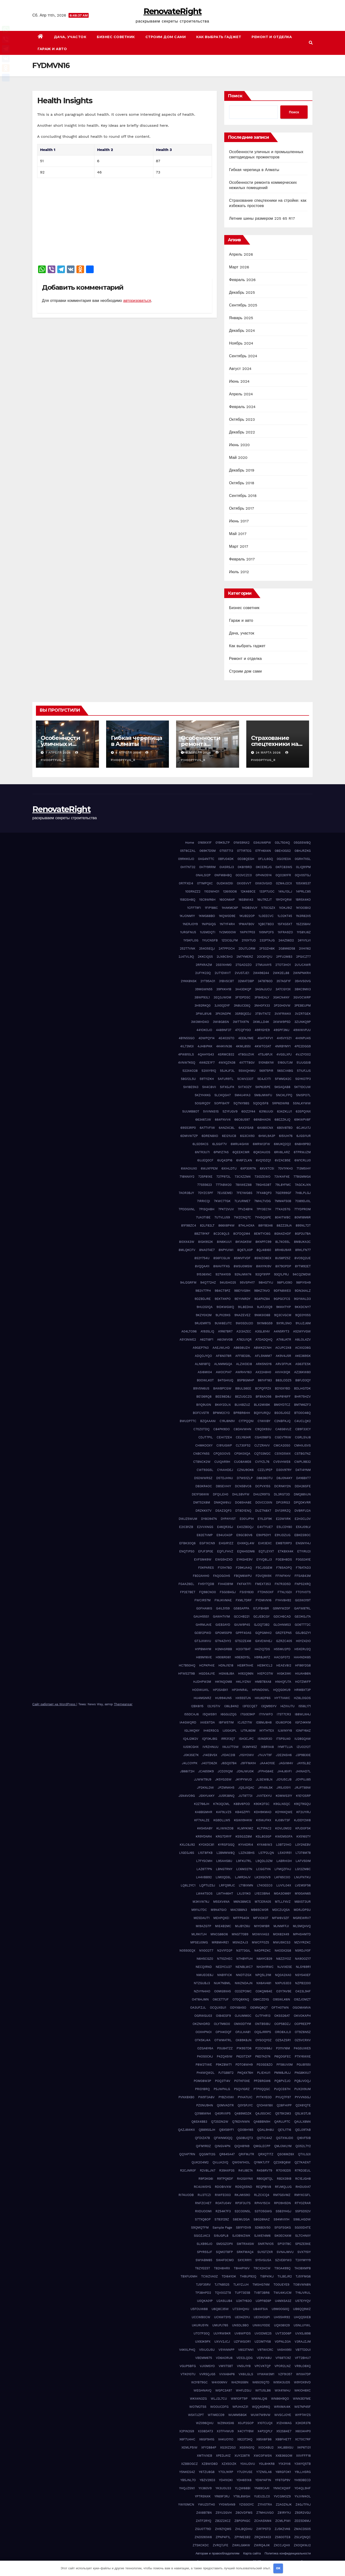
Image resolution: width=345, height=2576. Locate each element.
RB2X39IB (284, 2178)
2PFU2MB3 (284, 956)
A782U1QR (244, 1339)
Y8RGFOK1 (283, 2472)
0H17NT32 (188, 867)
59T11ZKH (207, 1079)
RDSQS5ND (243, 2187)
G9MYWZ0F (281, 1608)
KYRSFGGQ (226, 1844)
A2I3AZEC (243, 1331)
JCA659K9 (206, 1771)
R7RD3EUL (303, 2170)
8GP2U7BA (303, 1233)
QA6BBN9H (261, 2121)
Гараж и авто (52, 49)
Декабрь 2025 (242, 292)
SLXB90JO (205, 2244)
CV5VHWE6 (282, 1462)
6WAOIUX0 (189, 1168)
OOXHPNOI (204, 2032)
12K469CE (248, 891)
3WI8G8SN (221, 1022)
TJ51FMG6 (303, 2276)
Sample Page (222, 2227)
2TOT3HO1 (283, 965)
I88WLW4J (303, 1714)
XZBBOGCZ (189, 2464)
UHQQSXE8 (302, 2317)
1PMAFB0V (246, 924)
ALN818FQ (202, 1364)
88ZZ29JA (284, 1225)
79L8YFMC (283, 1185)
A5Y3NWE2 (187, 1339)
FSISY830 (247, 1592)
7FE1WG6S (244, 1193)
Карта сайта (252, 2553)
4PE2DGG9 (302, 1046)
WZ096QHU (204, 2423)
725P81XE (205, 1176)
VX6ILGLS (246, 2374)
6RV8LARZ (282, 1152)
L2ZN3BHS (247, 1853)
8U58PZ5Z (283, 1258)
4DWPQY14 (206, 1038)
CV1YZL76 (262, 1462)
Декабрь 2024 (242, 330)
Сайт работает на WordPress (54, 1704)
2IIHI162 (305, 948)
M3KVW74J (201, 1901)
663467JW (203, 1119)
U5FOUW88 (199, 2309)
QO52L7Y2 (303, 2146)
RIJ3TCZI (204, 2195)
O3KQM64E (263, 1991)
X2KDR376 (303, 2423)
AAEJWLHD (221, 1347)
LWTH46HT (224, 1893)
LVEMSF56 (303, 1885)
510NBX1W (266, 1062)
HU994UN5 (223, 1698)
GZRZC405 (284, 1641)
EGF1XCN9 (207, 1543)
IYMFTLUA (285, 1747)
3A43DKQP (243, 989)
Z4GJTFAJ (303, 2504)
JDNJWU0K (245, 1771)
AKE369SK (303, 1356)
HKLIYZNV (243, 1681)
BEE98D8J (223, 1396)
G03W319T (303, 1600)
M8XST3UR (302, 1901)
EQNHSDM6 (246, 1551)
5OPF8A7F (222, 1103)
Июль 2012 (239, 572)
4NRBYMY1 (283, 1046)
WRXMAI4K (282, 2407)
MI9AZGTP (203, 1926)
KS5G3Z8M (244, 1836)
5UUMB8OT (190, 1111)
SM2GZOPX (224, 2244)
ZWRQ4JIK (262, 2545)
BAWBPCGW (222, 1388)
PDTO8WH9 (244, 2064)
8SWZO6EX (262, 1258)
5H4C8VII (209, 1087)
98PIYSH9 (303, 1282)
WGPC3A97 (223, 2390)
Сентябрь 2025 (243, 305)
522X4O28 (190, 1070)
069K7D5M (207, 851)
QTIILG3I (304, 2154)
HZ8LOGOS (302, 1698)
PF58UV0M (284, 2064)
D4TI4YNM (303, 1470)
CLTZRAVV (262, 1445)
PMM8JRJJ (282, 2073)
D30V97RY (284, 1470)
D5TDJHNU (224, 1478)
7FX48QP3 (263, 1193)
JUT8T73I (245, 1796)
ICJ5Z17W (245, 1722)
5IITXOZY (245, 1087)
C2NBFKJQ (282, 1421)
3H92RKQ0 (203, 1005)
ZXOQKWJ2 (302, 2545)
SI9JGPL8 (221, 2235)
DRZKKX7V (204, 1510)
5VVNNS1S (211, 1111)
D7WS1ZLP (245, 1478)
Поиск (235, 95)
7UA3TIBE (203, 1217)
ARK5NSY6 (264, 1364)
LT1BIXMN (246, 1885)
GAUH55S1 (201, 1616)
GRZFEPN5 (284, 1633)
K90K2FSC (262, 1804)
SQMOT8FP (224, 2252)
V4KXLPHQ (187, 2349)
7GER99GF (283, 1193)
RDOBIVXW (223, 2187)
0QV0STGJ (303, 875)
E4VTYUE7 (265, 1527)
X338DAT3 (205, 2431)
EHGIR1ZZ (226, 1543)
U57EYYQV (303, 2301)
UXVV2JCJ (222, 2341)
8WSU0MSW (243, 1266)
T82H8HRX (222, 2268)
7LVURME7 (242, 1201)
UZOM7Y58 (262, 2341)
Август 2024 (240, 368)
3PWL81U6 (204, 1013)
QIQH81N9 (241, 2146)
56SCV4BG (285, 1070)
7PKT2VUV (226, 1209)
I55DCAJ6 (191, 1714)
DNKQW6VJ (222, 1502)
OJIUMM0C (243, 2015)
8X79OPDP (283, 1266)
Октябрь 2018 (241, 483)
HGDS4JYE (207, 1673)
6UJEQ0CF (205, 1160)
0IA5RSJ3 (226, 867)
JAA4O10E (267, 1763)
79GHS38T (263, 1185)
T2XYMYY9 (303, 2260)
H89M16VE (204, 1657)
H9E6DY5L (243, 1657)
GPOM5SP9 (223, 1633)
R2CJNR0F (188, 2170)
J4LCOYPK (189, 1763)
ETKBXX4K (285, 1551)
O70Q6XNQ (241, 1999)
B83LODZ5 (284, 1380)
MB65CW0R (259, 1910)
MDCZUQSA (281, 1910)
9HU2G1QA (205, 1307)
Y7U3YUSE (245, 2472)
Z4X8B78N (204, 2512)
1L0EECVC (266, 916)
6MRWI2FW (261, 1144)
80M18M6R (302, 1217)
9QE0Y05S (303, 1315)
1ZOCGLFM (230, 940)
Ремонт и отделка (272, 37)
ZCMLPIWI (283, 2521)
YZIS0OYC (246, 2504)
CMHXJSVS (302, 1445)
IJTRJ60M (248, 1730)
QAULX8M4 (302, 2121)
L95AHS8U (224, 1861)
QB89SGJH (207, 2130)
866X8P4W (226, 1225)
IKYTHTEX (266, 1730)
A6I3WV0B (225, 1339)
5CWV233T (245, 1079)
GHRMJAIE (204, 1624)
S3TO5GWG (263, 2211)
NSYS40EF (303, 1975)
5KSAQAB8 (282, 1087)
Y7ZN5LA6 (264, 2472)
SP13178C (284, 2244)
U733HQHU (241, 2309)
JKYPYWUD (243, 1779)
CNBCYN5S (201, 1453)
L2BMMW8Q (225, 1853)
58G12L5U (188, 1079)
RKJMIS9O (242, 2195)
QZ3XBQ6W (282, 2162)
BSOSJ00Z (282, 1413)
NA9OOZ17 (303, 1958)
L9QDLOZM (263, 1861)
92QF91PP (262, 1274)
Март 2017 (238, 546)
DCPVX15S (262, 1486)
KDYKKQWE (284, 1812)
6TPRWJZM (302, 1152)
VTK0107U (187, 2374)
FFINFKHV (283, 1576)
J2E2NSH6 (284, 1755)
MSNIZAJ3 (240, 1942)
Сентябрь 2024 (243, 356)
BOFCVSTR (201, 1413)
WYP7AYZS (303, 2415)
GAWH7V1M (221, 1616)
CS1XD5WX (283, 1453)
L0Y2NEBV (303, 1844)
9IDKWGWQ (225, 1307)
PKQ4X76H (245, 2073)
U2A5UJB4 (224, 2301)
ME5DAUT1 (201, 1918)
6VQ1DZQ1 (263, 1160)
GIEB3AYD (222, 1624)
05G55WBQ (302, 842)
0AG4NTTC (206, 859)
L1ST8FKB (205, 1853)
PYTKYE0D (264, 2097)
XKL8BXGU (285, 2447)
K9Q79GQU (302, 1804)
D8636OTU (264, 1478)
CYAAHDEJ (225, 1470)
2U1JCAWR (303, 965)
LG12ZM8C (303, 1869)
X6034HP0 (303, 2431)
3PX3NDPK (223, 1013)
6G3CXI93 (247, 1136)
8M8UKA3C (302, 1242)
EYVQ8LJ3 (264, 1559)
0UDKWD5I (225, 883)
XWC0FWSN (263, 2455)
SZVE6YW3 (283, 2260)
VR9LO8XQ (302, 2366)
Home (189, 842)
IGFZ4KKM (303, 1722)
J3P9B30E (303, 1755)
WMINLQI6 (259, 2398)
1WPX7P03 (247, 932)
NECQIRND (204, 1967)
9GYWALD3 (302, 1299)
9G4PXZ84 (262, 1299)
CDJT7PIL (205, 1437)
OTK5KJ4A (203, 2040)
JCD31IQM (225, 1771)
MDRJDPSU (302, 1910)
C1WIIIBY (264, 1421)
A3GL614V (262, 1331)
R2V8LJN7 (207, 2170)
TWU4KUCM (282, 2292)
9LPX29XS (222, 1315)
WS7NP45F (302, 2407)
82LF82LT (207, 1225)
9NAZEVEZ (242, 1315)
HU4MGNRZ (202, 1698)
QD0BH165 (245, 2130)
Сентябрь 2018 (243, 495)
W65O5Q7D (260, 2382)
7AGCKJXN (303, 1185)
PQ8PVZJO (282, 2081)
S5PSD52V (303, 2211)
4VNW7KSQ (186, 1062)
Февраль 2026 (242, 279)
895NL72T (303, 1225)
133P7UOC (266, 891)
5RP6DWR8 (280, 1103)
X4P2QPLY (265, 2431)
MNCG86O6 (219, 1934)
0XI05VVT (244, 883)
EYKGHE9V (244, 1559)
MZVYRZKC (302, 1942)
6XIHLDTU (229, 1168)
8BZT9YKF (202, 1233)
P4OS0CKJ (205, 2056)
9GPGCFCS (282, 1299)
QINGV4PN (222, 2146)
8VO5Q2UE (302, 1258)
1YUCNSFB (210, 940)
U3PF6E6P (263, 2301)
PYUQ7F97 (283, 2097)
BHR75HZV (302, 1396)
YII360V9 (205, 2488)
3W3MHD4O (200, 1022)
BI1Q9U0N (203, 1404)
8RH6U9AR (283, 1250)
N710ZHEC (225, 1958)
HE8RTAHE (245, 1665)
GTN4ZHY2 (223, 1641)
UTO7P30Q (202, 2333)
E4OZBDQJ (245, 1527)
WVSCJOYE (282, 2415)
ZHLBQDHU (243, 2529)
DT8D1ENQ (243, 1510)
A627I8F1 (206, 1339)
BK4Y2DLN (223, 1404)
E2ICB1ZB (186, 1527)
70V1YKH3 (285, 1168)
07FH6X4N (263, 851)
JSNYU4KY (206, 1796)
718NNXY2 (186, 1176)
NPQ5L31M (263, 1975)
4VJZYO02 (303, 1054)
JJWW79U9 (202, 1779)
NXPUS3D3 (283, 1983)
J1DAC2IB (228, 1755)
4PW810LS (186, 1054)
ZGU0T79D (203, 2529)
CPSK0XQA (242, 1453)
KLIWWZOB (224, 1828)
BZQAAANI (208, 1421)
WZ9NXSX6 (225, 2423)
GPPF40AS (244, 1633)
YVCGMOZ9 (282, 2496)
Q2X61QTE (303, 2105)
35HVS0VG (303, 981)
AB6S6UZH (242, 1347)
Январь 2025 (241, 318)
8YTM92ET (303, 1266)
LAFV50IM (303, 1861)
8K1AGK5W (243, 1242)
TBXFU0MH (189, 2276)
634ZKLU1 (284, 1111)
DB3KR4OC (204, 1486)
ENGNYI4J (303, 1543)
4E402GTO (226, 1038)
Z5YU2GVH (224, 2512)
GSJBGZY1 (303, 1633)
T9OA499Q (282, 2268)
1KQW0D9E (227, 916)
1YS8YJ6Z (304, 932)
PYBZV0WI (226, 2097)
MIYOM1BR (262, 1926)
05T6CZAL (188, 851)
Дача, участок (70, 37)
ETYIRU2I (304, 1551)
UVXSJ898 (303, 2333)
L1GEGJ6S (186, 1853)
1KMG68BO (207, 916)
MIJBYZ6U (242, 1926)
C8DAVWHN (242, 1429)
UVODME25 (263, 2333)
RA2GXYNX (245, 2178)
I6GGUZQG (228, 1714)
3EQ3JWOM (222, 997)
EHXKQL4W (245, 1543)
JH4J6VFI (284, 1771)
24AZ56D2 (286, 940)
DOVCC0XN (263, 1502)
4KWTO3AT (263, 1046)
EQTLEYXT (266, 1551)
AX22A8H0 (263, 1372)
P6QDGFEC (282, 2056)
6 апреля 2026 (128, 752)
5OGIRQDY (202, 1103)
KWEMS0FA (283, 1836)
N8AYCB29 (264, 1958)
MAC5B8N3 (238, 1910)
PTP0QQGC (261, 2089)
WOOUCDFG (219, 2407)
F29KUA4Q (244, 1567)
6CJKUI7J (303, 1128)
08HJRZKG (303, 851)
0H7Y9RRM (207, 867)
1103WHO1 (211, 891)
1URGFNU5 (188, 932)
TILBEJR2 (284, 2276)
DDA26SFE (303, 1486)
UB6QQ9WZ (302, 2309)
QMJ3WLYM (283, 2146)
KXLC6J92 (187, 1844)
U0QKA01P (205, 2301)
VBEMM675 (203, 2358)
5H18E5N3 (190, 1087)
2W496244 (261, 973)
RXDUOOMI (203, 2211)
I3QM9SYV (268, 1706)
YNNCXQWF (282, 2488)
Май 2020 (238, 457)
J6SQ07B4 (229, 1763)
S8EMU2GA (241, 2219)
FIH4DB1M (225, 1584)
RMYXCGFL (302, 2195)
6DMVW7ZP (189, 1136)
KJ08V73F (282, 1820)
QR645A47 (227, 2154)
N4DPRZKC (262, 1950)
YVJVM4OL (303, 2496)
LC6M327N (244, 1869)
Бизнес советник (116, 37)
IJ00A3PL (230, 1730)
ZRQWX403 (262, 2537)
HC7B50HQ (187, 1665)
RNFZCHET (203, 2203)
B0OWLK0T (205, 1380)
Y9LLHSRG (303, 2472)
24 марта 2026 (269, 752)
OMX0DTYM (242, 2024)
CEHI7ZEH (224, 1437)
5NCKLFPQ (284, 1095)
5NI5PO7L (303, 1095)
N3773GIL (243, 1950)
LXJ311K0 (244, 1893)
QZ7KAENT (302, 2162)
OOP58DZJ (282, 2024)
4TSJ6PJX (265, 1054)
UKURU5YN (200, 2325)
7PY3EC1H (263, 1209)
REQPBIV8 (263, 2187)
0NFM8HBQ (223, 875)
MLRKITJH (199, 1934)
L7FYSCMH (204, 1861)
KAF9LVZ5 (223, 1812)
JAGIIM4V (286, 1763)
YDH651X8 (243, 2480)
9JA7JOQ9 (264, 1307)
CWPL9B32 (302, 1462)
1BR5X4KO (303, 899)
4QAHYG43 (206, 1054)
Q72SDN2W (219, 2121)
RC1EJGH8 (303, 2178)
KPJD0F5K (303, 1828)
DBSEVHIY (223, 1486)
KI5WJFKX (263, 1820)
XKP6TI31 (304, 2447)
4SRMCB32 (226, 1054)
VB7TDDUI (303, 2349)
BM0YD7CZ (282, 1404)
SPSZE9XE (303, 2244)
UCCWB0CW (201, 2317)
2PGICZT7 (303, 956)
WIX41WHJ (282, 2390)
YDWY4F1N (263, 2480)
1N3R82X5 (303, 916)
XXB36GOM (284, 2455)
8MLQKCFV (187, 1250)
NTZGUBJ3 (202, 1983)
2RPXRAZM (204, 965)
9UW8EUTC (223, 1323)
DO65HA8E (243, 1502)
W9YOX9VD (302, 2382)
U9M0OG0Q (280, 2309)
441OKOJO (204, 1030)
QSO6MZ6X (285, 2154)
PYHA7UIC (245, 2097)
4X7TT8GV (247, 1062)
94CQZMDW (302, 1274)
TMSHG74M (261, 2284)
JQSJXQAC (246, 1787)
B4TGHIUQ (225, 1380)
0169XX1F (205, 842)
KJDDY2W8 (302, 1820)
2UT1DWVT (223, 973)
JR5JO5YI (283, 1787)
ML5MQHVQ (302, 1926)
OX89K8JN (244, 2040)
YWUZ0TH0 (206, 2504)
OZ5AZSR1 (283, 2040)
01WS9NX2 (242, 842)
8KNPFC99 (263, 1242)
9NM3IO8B (262, 1315)
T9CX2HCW (261, 2268)
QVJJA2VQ (220, 2162)
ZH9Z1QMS (223, 2529)
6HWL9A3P (267, 1136)
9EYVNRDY (242, 1299)
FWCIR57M (202, 1600)
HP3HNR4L (240, 1690)
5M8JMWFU (263, 1095)
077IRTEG (244, 851)
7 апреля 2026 (59, 752)
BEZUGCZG (243, 1396)
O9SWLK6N (281, 1999)
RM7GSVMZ (281, 2195)
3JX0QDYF (222, 1005)
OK (278, 2568)
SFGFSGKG (282, 2227)
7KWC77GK (222, 1201)
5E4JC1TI (264, 1079)
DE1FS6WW (200, 1494)
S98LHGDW (302, 2219)
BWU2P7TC (188, 1421)
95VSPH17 (247, 1282)
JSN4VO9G (186, 1796)
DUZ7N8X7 (263, 1510)
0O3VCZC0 (244, 875)
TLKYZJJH (241, 2284)
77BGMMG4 (302, 1176)
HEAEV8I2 (283, 1665)
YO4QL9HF (302, 2488)
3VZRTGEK (303, 1013)
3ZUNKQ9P (302, 1022)
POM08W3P (202, 2081)
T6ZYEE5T (202, 2268)
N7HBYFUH (244, 1958)
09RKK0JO (186, 859)
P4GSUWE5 (302, 2048)
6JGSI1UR (303, 1136)
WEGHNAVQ (203, 2390)
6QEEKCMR (240, 1152)
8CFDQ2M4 (241, 1233)
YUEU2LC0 (262, 2496)
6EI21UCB (229, 1136)
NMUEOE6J (204, 1975)
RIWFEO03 (223, 2195)
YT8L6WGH (241, 2496)
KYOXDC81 (206, 1844)
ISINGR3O (265, 1738)
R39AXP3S (227, 2170)
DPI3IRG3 (283, 1502)
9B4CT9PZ (222, 1290)
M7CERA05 (263, 1901)
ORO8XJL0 (283, 2032)
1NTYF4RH (227, 924)
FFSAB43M (302, 1576)
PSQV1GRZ (242, 2089)
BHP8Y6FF (283, 1396)
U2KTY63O (244, 2301)
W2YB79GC (199, 2382)
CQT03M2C (262, 1453)
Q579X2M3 (283, 2113)
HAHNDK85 (302, 1657)
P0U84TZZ (225, 2048)
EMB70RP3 (284, 1543)
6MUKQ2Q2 (282, 1144)
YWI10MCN (186, 2504)
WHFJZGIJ (243, 2390)
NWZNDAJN (244, 1983)
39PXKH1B (223, 989)
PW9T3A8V (206, 2097)
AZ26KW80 (302, 1372)
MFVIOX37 (260, 1918)
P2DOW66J (263, 2048)
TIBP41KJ (267, 2276)
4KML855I (243, 1046)
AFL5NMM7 (263, 1356)
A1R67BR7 (225, 1331)
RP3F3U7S (243, 2203)
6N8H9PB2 (303, 1144)
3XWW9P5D (281, 1022)
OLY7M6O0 (222, 2024)
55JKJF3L (227, 1070)
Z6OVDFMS (244, 2512)
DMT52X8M (201, 1502)
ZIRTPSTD (263, 2529)
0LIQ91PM (303, 867)
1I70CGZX (268, 908)
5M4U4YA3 (242, 1095)
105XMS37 (303, 883)
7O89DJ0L (303, 1201)
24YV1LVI (304, 940)
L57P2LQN (266, 1853)
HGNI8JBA (226, 1673)
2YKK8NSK (188, 981)
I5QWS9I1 (210, 1714)
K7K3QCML (221, 1804)
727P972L (223, 1176)
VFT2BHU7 (303, 2358)
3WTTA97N (241, 1022)
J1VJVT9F (265, 1755)
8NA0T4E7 (207, 1250)
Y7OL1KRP (225, 2472)
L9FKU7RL (244, 1861)
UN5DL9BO (240, 2325)
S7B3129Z (221, 2219)
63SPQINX (303, 1111)
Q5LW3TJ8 (303, 2113)
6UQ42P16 (224, 1160)
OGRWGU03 (203, 2015)
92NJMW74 (243, 1274)
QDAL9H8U (265, 2130)
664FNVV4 (223, 1119)
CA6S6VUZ (283, 1429)
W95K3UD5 (281, 2382)
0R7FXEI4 (186, 883)
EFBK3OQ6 (187, 1543)
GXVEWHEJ (263, 1641)
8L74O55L (282, 1242)
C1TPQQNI (246, 1421)
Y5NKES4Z (187, 2472)
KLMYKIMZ (245, 1828)
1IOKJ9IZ (285, 908)
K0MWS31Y (284, 1796)
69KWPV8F (302, 1119)
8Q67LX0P (245, 1250)
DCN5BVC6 (243, 1486)
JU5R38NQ (226, 1796)
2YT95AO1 (208, 981)
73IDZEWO (262, 1176)
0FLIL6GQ (265, 859)
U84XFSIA (260, 2309)
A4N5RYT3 (281, 1331)
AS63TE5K (303, 1364)
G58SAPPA (241, 1608)
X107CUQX (265, 2423)
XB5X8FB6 (264, 2439)
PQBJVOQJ (302, 2081)
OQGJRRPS (262, 2032)
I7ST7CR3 (284, 1714)
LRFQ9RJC (227, 1885)
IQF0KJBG (209, 1738)
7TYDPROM (302, 1209)
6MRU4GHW (240, 1144)
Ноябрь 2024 (241, 343)
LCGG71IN (263, 1869)
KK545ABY (205, 1828)
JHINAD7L (303, 1771)
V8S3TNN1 (245, 2349)
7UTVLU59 (222, 1217)
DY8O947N (209, 1519)
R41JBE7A (245, 2170)
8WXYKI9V (263, 1266)
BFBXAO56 (263, 1396)
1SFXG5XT (285, 924)
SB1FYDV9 (243, 2227)
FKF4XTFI (244, 1584)
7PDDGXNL (187, 1209)
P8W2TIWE (204, 2064)
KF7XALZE (201, 1820)
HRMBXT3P (302, 1690)
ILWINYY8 (285, 1730)
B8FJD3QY (303, 1380)
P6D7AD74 (262, 2056)
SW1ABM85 (204, 2260)
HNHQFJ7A (283, 1681)
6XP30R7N (248, 1168)
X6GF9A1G (206, 2439)
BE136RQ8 (204, 1396)
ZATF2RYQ (203, 2521)
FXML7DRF (244, 1600)
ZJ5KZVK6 (282, 2529)
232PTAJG (267, 940)
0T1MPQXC (205, 883)
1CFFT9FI (194, 908)
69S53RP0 (188, 1128)
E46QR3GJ (225, 1527)
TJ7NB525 (222, 2284)
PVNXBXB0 (186, 2097)
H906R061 (223, 1657)
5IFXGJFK (227, 1087)
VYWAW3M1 (265, 2374)
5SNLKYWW (302, 1103)
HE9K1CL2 (264, 1665)
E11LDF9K (265, 1519)
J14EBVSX (210, 1755)
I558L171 (304, 1706)
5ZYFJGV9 (230, 1111)
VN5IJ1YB (244, 2366)
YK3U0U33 (223, 2488)
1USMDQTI (207, 932)
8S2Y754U (201, 1258)
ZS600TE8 (282, 2537)
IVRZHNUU (210, 1747)
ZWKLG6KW (241, 2545)
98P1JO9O (284, 1282)
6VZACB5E (283, 1160)
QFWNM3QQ (223, 2138)
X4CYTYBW (245, 2431)
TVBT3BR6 (262, 2292)
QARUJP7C (282, 2121)
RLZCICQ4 (261, 2195)
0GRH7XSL (303, 859)
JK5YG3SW (223, 1779)
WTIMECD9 (216, 2415)
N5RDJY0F (303, 1950)
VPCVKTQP (262, 2366)
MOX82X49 (281, 1934)
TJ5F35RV (203, 2284)
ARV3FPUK (284, 1364)
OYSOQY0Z (263, 2040)
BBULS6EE (243, 1388)
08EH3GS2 (283, 851)
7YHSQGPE (263, 1217)
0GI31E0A (284, 859)
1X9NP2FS (266, 932)
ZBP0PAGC (242, 2521)
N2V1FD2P (224, 1950)
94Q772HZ (208, 1282)
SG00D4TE (303, 2227)
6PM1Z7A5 (221, 1152)
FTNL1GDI (284, 1592)
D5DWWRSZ (203, 1478)
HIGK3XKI (284, 1673)
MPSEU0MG (199, 1942)
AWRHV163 (244, 1372)
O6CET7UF (221, 1999)
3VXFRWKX (282, 1013)
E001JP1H (247, 1519)
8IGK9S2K (205, 1242)
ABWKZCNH (262, 1347)
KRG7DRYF (224, 1836)
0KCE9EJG (264, 867)
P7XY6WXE (303, 2056)
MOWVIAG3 (260, 1934)
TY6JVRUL (303, 2292)
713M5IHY (304, 1168)
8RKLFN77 (303, 1250)
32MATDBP (246, 981)
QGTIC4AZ (264, 2138)
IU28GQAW (302, 1738)
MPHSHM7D (302, 1934)
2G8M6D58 (287, 948)
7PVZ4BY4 (245, 1209)
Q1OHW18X (265, 2105)
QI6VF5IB (304, 2138)
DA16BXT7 (303, 1478)
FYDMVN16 (264, 1600)
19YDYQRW (284, 899)
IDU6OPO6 (283, 1722)
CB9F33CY (303, 1429)
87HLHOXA (246, 1225)
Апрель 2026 (241, 254)
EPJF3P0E (205, 1551)
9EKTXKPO (223, 1299)
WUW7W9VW (260, 2415)
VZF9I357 (285, 2374)
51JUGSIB (304, 1062)
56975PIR (266, 1070)
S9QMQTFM (200, 2227)
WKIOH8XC (302, 2390)
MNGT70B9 (240, 1934)
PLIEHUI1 (263, 2073)
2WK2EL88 (281, 973)
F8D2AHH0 (201, 1576)
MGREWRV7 (302, 1918)
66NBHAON (262, 1119)
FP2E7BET (188, 1592)
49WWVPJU (302, 1030)
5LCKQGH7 (222, 1095)
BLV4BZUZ (242, 1404)
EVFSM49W (203, 1559)
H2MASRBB (223, 1649)
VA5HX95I (284, 2349)
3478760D (265, 981)
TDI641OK (229, 2276)
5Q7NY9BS (241, 1103)
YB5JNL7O (188, 2480)
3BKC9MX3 (302, 989)
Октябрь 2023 (242, 419)
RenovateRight (173, 11)
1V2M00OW (227, 932)
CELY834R (243, 1437)
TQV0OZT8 (223, 2292)
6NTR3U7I (202, 1152)
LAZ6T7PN (204, 1869)
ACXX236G (303, 1347)
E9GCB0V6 (244, 1535)
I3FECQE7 (249, 1706)
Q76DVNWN (241, 2121)
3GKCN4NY (281, 997)
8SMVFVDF (242, 1258)
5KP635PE (262, 1087)
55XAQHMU (247, 1070)
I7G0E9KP (247, 1714)
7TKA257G (282, 1209)
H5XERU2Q (302, 1649)
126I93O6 (230, 891)
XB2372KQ (245, 2439)
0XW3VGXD (263, 883)
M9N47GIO (219, 1910)
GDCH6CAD (282, 1616)
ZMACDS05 (302, 2529)
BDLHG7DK (302, 1388)
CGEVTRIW (283, 1437)
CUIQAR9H (222, 1462)
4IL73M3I (187, 1046)
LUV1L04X (283, 1885)
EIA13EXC (265, 1543)
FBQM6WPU (243, 1576)
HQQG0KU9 (281, 1690)
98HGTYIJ (266, 1282)
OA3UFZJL (198, 2007)
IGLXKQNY (192, 1730)
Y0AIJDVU (247, 2464)
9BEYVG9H (242, 1290)
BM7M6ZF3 (302, 1404)
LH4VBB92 (204, 1877)
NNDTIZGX (243, 1975)
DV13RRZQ (283, 1510)
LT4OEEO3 (265, 1885)
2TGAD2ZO (244, 965)
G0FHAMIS (204, 1608)
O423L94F (303, 1991)
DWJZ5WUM (188, 1519)
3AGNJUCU (263, 989)
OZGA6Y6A (205, 2048)
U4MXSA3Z (283, 2301)
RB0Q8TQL (265, 2178)
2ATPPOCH (227, 948)
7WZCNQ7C (242, 1217)
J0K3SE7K (191, 1755)
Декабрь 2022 (242, 432)
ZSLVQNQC (302, 2537)
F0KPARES (206, 1567)
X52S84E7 (284, 2431)
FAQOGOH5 (221, 1576)
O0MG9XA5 (222, 1991)
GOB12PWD (202, 1633)
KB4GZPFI (242, 1812)
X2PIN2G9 (186, 2431)
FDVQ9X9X (263, 1576)
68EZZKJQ (282, 1119)
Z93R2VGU (303, 2512)
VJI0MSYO (207, 2366)
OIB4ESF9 (223, 2015)
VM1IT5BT (226, 2366)
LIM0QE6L (223, 1877)
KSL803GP (263, 1836)
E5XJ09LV (303, 1527)
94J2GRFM (188, 1282)
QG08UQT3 (244, 2138)
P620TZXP (243, 2056)
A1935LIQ (207, 1331)
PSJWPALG (222, 2089)
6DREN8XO (210, 1136)
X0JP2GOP (246, 2423)
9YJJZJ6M (303, 1323)
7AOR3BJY (186, 1193)
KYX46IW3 (264, 1844)
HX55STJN (243, 1698)
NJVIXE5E (284, 1967)
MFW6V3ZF (280, 1918)
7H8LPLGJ (303, 1193)
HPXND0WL (260, 1690)
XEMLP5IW (189, 2447)
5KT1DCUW (302, 1087)
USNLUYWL (302, 2325)
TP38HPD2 (203, 2292)
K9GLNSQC (281, 1804)
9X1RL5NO (284, 1323)
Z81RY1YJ (284, 2512)
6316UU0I (266, 1111)
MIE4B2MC (223, 1926)
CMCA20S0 (282, 1445)
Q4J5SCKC (263, 2113)
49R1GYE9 (262, 1030)
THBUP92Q (248, 2276)
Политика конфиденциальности (287, 2553)
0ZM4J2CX (284, 883)
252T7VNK (187, 948)
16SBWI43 (246, 899)
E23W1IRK (283, 1519)
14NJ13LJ (285, 891)
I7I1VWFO (266, 1714)
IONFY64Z (303, 1730)
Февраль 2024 (242, 406)
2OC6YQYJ (264, 956)
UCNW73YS (222, 2317)
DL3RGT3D (282, 1494)
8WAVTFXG (221, 1266)
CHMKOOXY (204, 1445)
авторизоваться (137, 300)
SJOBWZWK (241, 2235)
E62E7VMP (205, 1535)
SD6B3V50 (262, 2227)
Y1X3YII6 (284, 2464)
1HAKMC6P (230, 908)
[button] (311, 42)
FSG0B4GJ (228, 1592)
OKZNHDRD (201, 2024)
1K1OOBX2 (303, 908)
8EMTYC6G (262, 1233)
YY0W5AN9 (227, 2504)
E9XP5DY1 (263, 1535)
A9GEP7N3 (201, 1347)
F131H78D (225, 1567)
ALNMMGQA (223, 1364)
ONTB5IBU (262, 2024)
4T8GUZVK (246, 1054)
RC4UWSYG (202, 2187)
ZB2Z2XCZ (223, 2521)
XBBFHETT (283, 2439)
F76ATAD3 (303, 1567)
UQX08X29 (282, 2325)
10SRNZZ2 (193, 891)
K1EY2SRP (303, 1796)
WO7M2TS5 (197, 2407)
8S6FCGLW (221, 1258)
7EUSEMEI (225, 1193)
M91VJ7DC (199, 1910)
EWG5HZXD (224, 1559)
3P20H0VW (282, 1005)
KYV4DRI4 (245, 1844)
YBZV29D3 (207, 2480)
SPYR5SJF (204, 2252)
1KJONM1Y (187, 916)
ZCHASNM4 (262, 2521)
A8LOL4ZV (303, 1339)
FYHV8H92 (283, 1600)
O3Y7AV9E (284, 1991)
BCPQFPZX (263, 1388)
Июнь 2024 (239, 381)
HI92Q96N (245, 1673)
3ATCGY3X (283, 989)
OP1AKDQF (223, 2032)
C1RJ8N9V (227, 1421)
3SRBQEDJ (243, 1013)
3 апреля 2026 (199, 752)
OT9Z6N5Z (303, 2032)
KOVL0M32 (283, 1828)
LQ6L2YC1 (188, 1885)
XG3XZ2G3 (228, 2447)
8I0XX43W (186, 1242)
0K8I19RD (245, 867)
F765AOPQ (284, 1567)
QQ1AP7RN (187, 2154)
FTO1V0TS (303, 1592)
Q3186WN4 (203, 2113)
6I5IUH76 (286, 1136)
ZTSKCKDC (201, 2545)
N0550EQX (187, 1950)
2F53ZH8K (267, 948)
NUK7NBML (222, 1983)
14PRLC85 (303, 891)
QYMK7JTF (262, 2162)
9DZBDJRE (203, 1299)
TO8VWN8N (302, 2284)
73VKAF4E (282, 1176)
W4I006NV (219, 2382)
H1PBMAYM (203, 1649)
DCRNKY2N (282, 1486)
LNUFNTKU (302, 1877)
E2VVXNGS (205, 1527)
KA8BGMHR (203, 1812)
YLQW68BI (242, 2488)
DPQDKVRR (302, 1502)
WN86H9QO (280, 2398)
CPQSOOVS (221, 1453)
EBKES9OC (302, 1535)
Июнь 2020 (239, 445)
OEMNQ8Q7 (259, 2007)
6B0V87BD (285, 1128)
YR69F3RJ (222, 2496)
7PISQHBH (206, 1209)
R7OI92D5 (283, 2170)
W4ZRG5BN (239, 2382)
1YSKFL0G (191, 940)
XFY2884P (208, 2447)
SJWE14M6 (262, 2235)
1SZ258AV (303, 924)
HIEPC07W (265, 1673)
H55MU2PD (282, 1649)
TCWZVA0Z (209, 2276)
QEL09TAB (303, 2130)
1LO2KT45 (284, 916)
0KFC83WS (284, 867)
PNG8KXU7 (302, 2073)
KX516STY (303, 1836)
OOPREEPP (302, 2024)
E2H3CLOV (303, 1519)
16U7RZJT (264, 899)
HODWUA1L (200, 1690)
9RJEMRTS (203, 1323)
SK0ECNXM (282, 2235)
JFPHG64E (265, 1771)
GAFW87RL (302, 1608)
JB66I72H (187, 1771)
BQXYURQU (262, 1413)
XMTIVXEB (204, 2455)
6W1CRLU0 (302, 1160)
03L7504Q (282, 842)
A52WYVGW (302, 1331)
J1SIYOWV (246, 1755)
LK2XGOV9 (262, 1877)
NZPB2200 (303, 1983)
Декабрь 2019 (241, 470)
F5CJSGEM (264, 1567)
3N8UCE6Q (242, 1005)
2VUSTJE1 (242, 973)
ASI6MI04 (205, 1372)
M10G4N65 (303, 1893)
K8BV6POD (242, 1804)
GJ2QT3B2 (262, 1624)
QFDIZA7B (202, 2138)
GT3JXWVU (202, 1641)
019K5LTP (222, 842)
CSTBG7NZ (302, 1453)
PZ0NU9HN (204, 2105)
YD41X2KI (226, 2480)
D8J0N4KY (284, 1478)
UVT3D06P (283, 2333)
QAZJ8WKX (186, 2130)
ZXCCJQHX (282, 2545)
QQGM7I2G (207, 2154)
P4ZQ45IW (224, 2056)
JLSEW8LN (264, 1779)
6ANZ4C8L (227, 1128)
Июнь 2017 (239, 521)
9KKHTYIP (283, 1307)
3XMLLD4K (261, 1022)
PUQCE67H (282, 2089)
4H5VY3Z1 (284, 1038)
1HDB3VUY (249, 908)
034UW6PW (262, 842)
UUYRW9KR (222, 2333)
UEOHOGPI (262, 2317)
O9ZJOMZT (302, 1999)
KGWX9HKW (243, 1820)
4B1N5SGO (187, 1038)
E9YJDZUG (283, 1535)
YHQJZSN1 (187, 2488)
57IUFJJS (304, 1070)
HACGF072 (282, 1657)
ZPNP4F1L (223, 2537)
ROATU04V (223, 2203)
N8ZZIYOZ (283, 1958)
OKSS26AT (282, 2015)
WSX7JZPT (196, 2415)
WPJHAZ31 (240, 2407)
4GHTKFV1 (265, 1038)
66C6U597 (242, 1119)
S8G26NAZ (261, 2219)
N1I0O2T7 (206, 1950)
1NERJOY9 (190, 924)
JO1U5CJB (284, 1779)
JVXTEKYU (264, 1796)
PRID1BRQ (202, 2089)
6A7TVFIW (207, 1128)
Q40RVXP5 (223, 2113)
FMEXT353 (263, 1584)
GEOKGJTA (303, 1616)
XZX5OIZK (229, 2464)
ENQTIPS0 (186, 1551)
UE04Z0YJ (242, 2317)
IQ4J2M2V (190, 1738)
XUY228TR (242, 2455)
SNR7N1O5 (266, 2244)
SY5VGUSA (263, 2260)
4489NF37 (223, 1030)
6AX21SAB (246, 1128)
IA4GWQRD (187, 1722)
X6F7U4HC (187, 2439)
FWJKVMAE (223, 1600)
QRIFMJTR (246, 2154)
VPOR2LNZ (283, 2366)
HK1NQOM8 (223, 1681)
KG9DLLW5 (221, 1820)
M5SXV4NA (221, 1901)
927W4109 (223, 1274)
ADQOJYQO (203, 1356)
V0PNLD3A (283, 2341)
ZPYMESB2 (242, 2537)
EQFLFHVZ (225, 1551)
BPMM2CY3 (221, 1413)
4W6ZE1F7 (207, 1062)
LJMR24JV (243, 1877)
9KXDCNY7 (303, 1307)
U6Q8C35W (220, 2309)
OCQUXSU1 (218, 2007)
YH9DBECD (302, 2480)
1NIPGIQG (209, 924)
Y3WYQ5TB (302, 2464)
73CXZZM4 (243, 1176)
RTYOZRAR (303, 2203)
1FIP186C (211, 908)
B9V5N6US (201, 1388)
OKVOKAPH (302, 2015)
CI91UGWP (224, 1445)
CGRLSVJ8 (303, 1437)
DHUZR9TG (261, 1494)
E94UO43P (224, 1535)
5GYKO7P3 (303, 1079)
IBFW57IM (226, 1722)
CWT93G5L (205, 1470)
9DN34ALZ (303, 1290)
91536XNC (204, 1274)
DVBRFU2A (302, 1510)
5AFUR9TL (225, 1079)
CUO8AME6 (242, 1462)
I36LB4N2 (231, 1706)
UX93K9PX (202, 2341)
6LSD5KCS (200, 1144)
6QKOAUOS (261, 1152)
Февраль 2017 (242, 559)
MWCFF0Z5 (260, 1942)
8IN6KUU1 (224, 1242)
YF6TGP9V (282, 2480)
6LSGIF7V (219, 1144)
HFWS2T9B (186, 1673)
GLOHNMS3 (282, 1624)
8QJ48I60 (264, 1250)
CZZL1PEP (265, 1470)
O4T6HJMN (200, 1999)
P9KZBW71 (224, 2064)
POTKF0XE (242, 2081)
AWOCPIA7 (224, 1372)
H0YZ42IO (303, 1641)
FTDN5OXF (266, 1592)
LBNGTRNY (224, 1869)
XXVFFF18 (303, 2455)
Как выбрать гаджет (218, 37)
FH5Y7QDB (206, 1584)
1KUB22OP (247, 916)
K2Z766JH (201, 1804)
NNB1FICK (224, 1975)
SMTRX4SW (245, 2244)
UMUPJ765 (220, 2325)
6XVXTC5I (267, 1168)
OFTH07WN (280, 2007)
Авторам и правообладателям (217, 2553)
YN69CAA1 (262, 2488)
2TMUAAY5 (264, 965)
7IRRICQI (203, 1201)
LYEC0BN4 (262, 1893)
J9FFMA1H (248, 1763)
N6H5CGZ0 (204, 1958)
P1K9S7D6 (243, 2048)
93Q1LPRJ (281, 1274)
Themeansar (123, 1704)
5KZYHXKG (203, 1095)
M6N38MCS (242, 1901)
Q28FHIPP (284, 2105)
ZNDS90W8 (203, 2537)
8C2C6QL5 (221, 1233)
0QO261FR (283, 875)
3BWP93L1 (202, 997)
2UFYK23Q (203, 973)
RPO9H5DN (282, 2203)
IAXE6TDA (207, 1722)
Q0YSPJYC (245, 2105)
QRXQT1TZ (265, 2154)
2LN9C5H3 (225, 956)
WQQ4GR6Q (261, 2407)
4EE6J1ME (245, 1038)
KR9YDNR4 (204, 1836)
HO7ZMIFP (303, 1681)
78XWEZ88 (244, 1185)
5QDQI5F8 (261, 1103)
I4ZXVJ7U (287, 1706)
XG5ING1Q (247, 2447)
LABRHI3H (284, 1861)
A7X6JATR (283, 1339)
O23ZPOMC (243, 1991)
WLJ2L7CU (219, 2398)
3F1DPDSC (243, 997)
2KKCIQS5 (205, 956)
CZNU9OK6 (245, 1470)
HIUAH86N (303, 1673)
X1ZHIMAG (284, 2423)
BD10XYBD (282, 1388)
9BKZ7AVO (262, 1290)
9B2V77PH (203, 1290)
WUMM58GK (237, 2415)
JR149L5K (265, 1787)
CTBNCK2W (201, 1462)
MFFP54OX (241, 1918)
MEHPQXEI (221, 1918)
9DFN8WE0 (282, 1290)
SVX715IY (304, 2252)
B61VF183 (265, 1380)
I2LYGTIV (213, 1706)
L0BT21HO (283, 1844)
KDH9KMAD (262, 1812)
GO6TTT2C (303, 1624)
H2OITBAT (243, 1649)
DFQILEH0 (220, 1494)
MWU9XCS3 (281, 1942)
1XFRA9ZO (285, 932)
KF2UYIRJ (303, 1812)
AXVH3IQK (282, 1372)
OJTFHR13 (262, 2015)
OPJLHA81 (242, 2032)
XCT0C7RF (303, 2439)
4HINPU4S (303, 1038)
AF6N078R (223, 1356)
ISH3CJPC (246, 1738)
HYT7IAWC (282, 1698)
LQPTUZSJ (207, 1885)
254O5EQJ (207, 948)
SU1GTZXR (265, 2252)
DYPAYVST (228, 1519)
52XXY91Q (208, 1070)
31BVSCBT (226, 981)
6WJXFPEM (209, 1168)
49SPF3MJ (281, 1030)
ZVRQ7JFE (220, 2545)
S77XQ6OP (203, 2219)
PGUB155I (304, 2064)
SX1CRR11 (244, 2260)
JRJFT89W (302, 1787)
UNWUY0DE (261, 2325)
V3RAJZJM (303, 2341)
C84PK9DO (221, 1429)
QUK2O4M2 (200, 2162)
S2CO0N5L (243, 2211)
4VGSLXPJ (284, 1054)
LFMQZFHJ (283, 1869)
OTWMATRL (223, 2040)
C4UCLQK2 (302, 1421)
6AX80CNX (265, 1128)
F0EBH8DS (284, 1559)
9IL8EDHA (245, 1307)
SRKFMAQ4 (245, 2252)
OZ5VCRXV (303, 2040)
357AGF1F (283, 981)
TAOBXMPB (302, 2268)
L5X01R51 (285, 1853)
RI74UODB (186, 2195)
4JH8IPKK (205, 1046)
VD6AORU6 (224, 2358)
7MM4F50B (283, 1201)
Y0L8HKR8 (267, 2464)
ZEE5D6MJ (302, 2521)
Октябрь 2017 (241, 508)
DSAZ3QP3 (223, 1510)
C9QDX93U (263, 1429)
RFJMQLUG (283, 2187)
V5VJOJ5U (207, 2349)
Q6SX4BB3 (199, 2121)
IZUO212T (304, 1747)
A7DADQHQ (263, 1339)
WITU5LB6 (263, 2390)
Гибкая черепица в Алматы (254, 169)
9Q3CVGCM (282, 1315)
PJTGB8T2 (225, 2073)
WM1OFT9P (239, 2398)
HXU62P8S (262, 1698)
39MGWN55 (204, 989)
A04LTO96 (189, 1331)
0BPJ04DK (226, 859)
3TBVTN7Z (262, 1013)
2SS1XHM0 (224, 965)
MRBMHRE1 (220, 1942)
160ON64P (227, 899)
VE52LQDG (244, 2358)
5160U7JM (285, 1062)
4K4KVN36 (224, 1046)
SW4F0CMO (225, 2260)
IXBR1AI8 (267, 1747)
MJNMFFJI (281, 1926)
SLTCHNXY (303, 2235)
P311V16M (283, 2048)
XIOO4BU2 (266, 2447)
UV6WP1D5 (243, 2333)
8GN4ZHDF (282, 1233)
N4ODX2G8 (283, 1950)
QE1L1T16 (284, 2130)
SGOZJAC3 (202, 2235)
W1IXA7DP (303, 2374)
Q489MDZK (243, 2113)
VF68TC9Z (283, 2358)
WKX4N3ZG (198, 2398)
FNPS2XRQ (303, 1584)
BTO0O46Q (302, 1413)
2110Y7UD (249, 940)
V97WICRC (265, 2349)
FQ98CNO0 (207, 1592)
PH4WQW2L (205, 2073)
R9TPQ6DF (225, 2178)
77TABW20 (223, 1185)
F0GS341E (303, 1559)
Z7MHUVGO (265, 2512)
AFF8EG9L (243, 1356)
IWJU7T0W (230, 1747)
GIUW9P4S (242, 1624)
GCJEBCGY (261, 1616)
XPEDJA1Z (223, 2455)
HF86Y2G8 (303, 1665)
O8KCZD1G (261, 1999)
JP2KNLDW (205, 1787)
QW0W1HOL (241, 2162)
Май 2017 (238, 533)
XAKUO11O (225, 2439)
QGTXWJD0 (284, 2138)
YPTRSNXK (203, 2496)
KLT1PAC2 (264, 1828)
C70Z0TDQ (201, 1429)
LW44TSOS (204, 1893)
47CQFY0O (243, 1030)
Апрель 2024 (241, 394)
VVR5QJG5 (207, 2374)
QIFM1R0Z (203, 2146)
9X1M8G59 (265, 1323)
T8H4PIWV (242, 2268)
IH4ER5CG (211, 1730)
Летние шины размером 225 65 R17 (262, 218)
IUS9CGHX (191, 1747)
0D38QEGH (245, 859)
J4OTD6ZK (209, 1763)
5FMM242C (283, 1079)
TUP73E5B (242, 2292)
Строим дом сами (165, 37)
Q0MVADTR (225, 2105)
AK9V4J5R (283, 1356)
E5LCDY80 (284, 1527)
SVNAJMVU (285, 2252)
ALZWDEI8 (244, 1364)
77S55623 (204, 1185)
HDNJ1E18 (225, 1665)
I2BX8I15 (197, 1706)
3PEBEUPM (302, 1005)
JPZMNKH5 (226, 1787)
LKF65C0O (282, 1877)
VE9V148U (263, 2358)
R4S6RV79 (264, 2170)
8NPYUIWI (225, 1250)
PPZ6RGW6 (262, 2081)
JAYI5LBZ (304, 1763)
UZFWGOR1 (242, 2341)
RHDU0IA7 (303, 2187)
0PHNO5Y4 (264, 875)
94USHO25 (228, 1282)
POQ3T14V (222, 2081)
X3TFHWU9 (225, 2431)
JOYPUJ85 (303, 1779)
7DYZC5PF (205, 1193)
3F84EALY (261, 997)
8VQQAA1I (202, 1266)
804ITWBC (283, 1217)
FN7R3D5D (283, 1584)
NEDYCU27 (224, 1967)
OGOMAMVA (302, 2007)
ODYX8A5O (238, 2007)
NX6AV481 (263, 1983)
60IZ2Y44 (248, 1111)
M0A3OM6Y (282, 1893)
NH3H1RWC (264, 1967)
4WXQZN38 (227, 1062)
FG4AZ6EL (186, 1584)
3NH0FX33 (262, 1005)
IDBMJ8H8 (264, 1722)
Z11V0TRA (265, 2504)
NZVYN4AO (202, 1991)
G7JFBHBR (261, 1608)
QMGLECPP (261, 2146)
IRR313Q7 (228, 1738)
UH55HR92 (282, 2317)
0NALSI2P (203, 875)
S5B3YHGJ (283, 2211)
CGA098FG (263, 1437)
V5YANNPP (226, 2349)
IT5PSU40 (283, 1738)
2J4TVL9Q (186, 956)
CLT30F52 (243, 1445)
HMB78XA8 (263, 1681)
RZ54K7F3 (223, 2211)
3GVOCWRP (302, 997)
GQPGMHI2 (263, 1633)
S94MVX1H (281, 2219)
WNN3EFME (302, 2398)
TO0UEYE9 (281, 2284)
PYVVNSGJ (303, 2097)
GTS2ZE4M (243, 1641)
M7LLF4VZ (283, 1901)
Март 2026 (239, 267)
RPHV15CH (262, 2203)
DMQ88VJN (302, 1494)
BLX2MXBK (262, 1404)
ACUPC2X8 (283, 1347)
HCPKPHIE (207, 1665)
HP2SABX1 (220, 1690)
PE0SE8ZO (265, 2064)
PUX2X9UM (302, 2089)
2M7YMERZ (244, 956)
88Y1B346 (265, 1225)
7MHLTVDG (262, 1201)
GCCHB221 (242, 1616)
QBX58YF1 (226, 2130)
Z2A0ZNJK (284, 2504)
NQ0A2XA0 (283, 1975)
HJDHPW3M (202, 1681)
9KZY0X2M (204, 1315)
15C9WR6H (207, 899)
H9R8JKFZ (262, 1657)
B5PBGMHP (245, 1380)
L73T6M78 (303, 1853)
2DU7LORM (246, 948)
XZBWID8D (209, 2464)
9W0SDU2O (244, 1323)
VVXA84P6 (227, 2374)
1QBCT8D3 (266, 924)
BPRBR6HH (241, 1413)
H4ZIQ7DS (262, 1649)
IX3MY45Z (249, 1747)
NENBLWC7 (244, 1967)
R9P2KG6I (205, 2178)
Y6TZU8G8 (207, 2472)
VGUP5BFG (187, 2366)
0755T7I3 (226, 851)
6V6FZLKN (244, 1160)
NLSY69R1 (303, 1967)
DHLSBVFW (240, 1494)
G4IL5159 (223, 1608)
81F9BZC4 (188, 1225)
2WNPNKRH (302, 973)
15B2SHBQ (188, 899)
